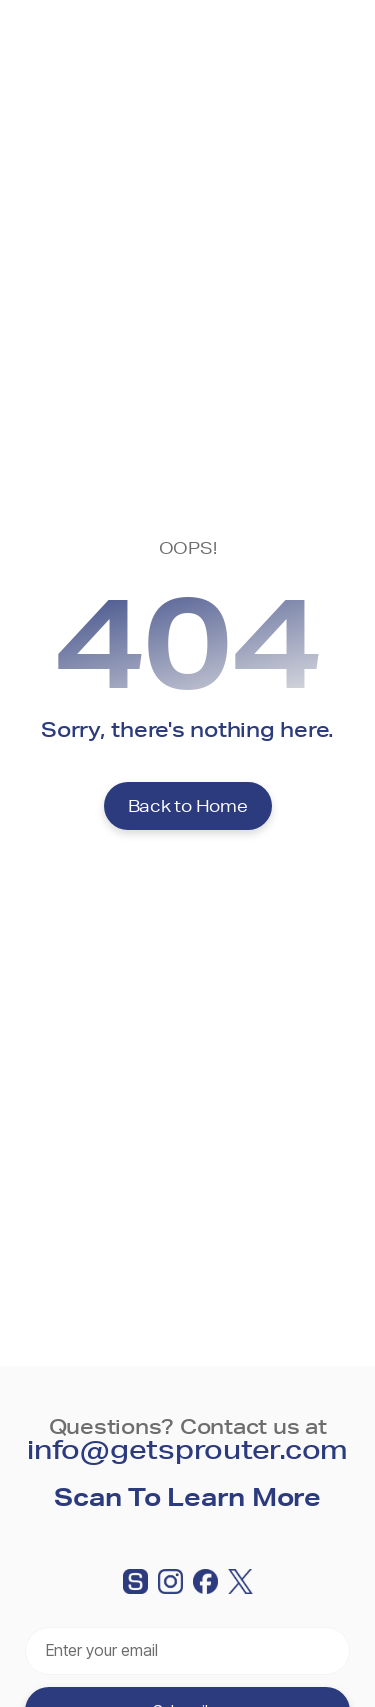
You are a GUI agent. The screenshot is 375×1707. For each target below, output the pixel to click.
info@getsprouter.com (187, 1448)
